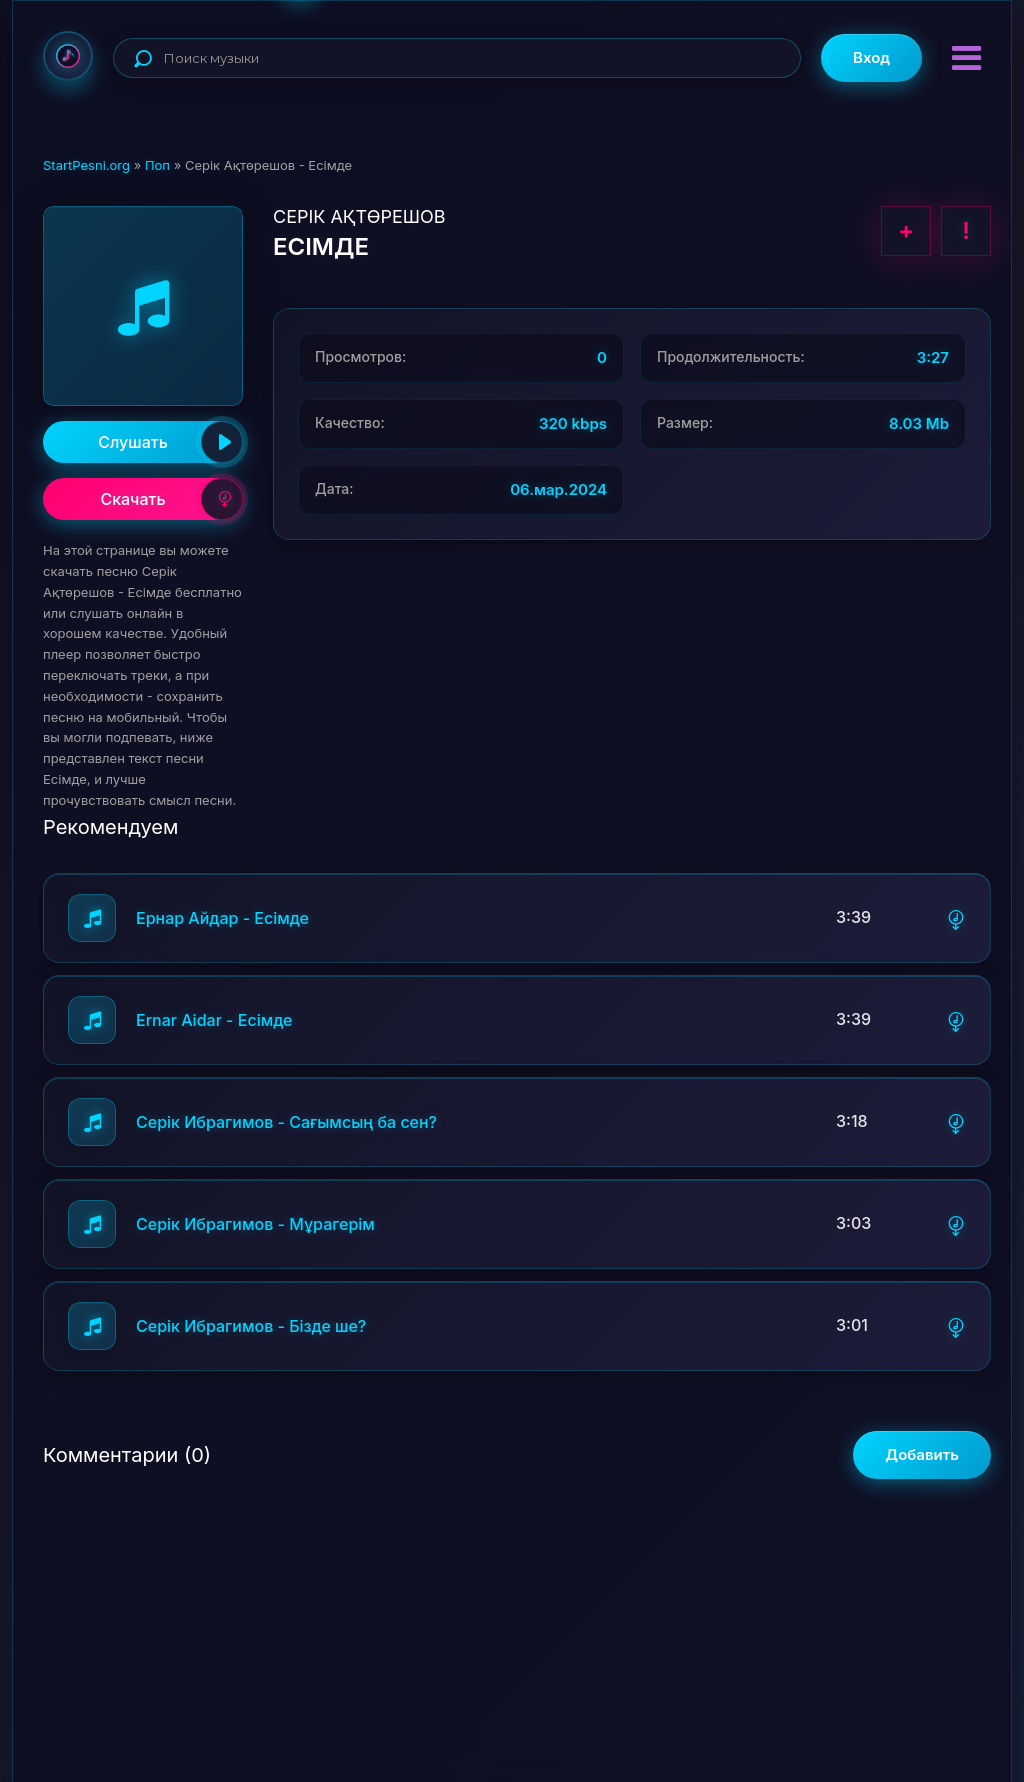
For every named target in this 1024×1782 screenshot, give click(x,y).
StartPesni (68, 56)
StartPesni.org (86, 165)
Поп (157, 165)
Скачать (171, 499)
